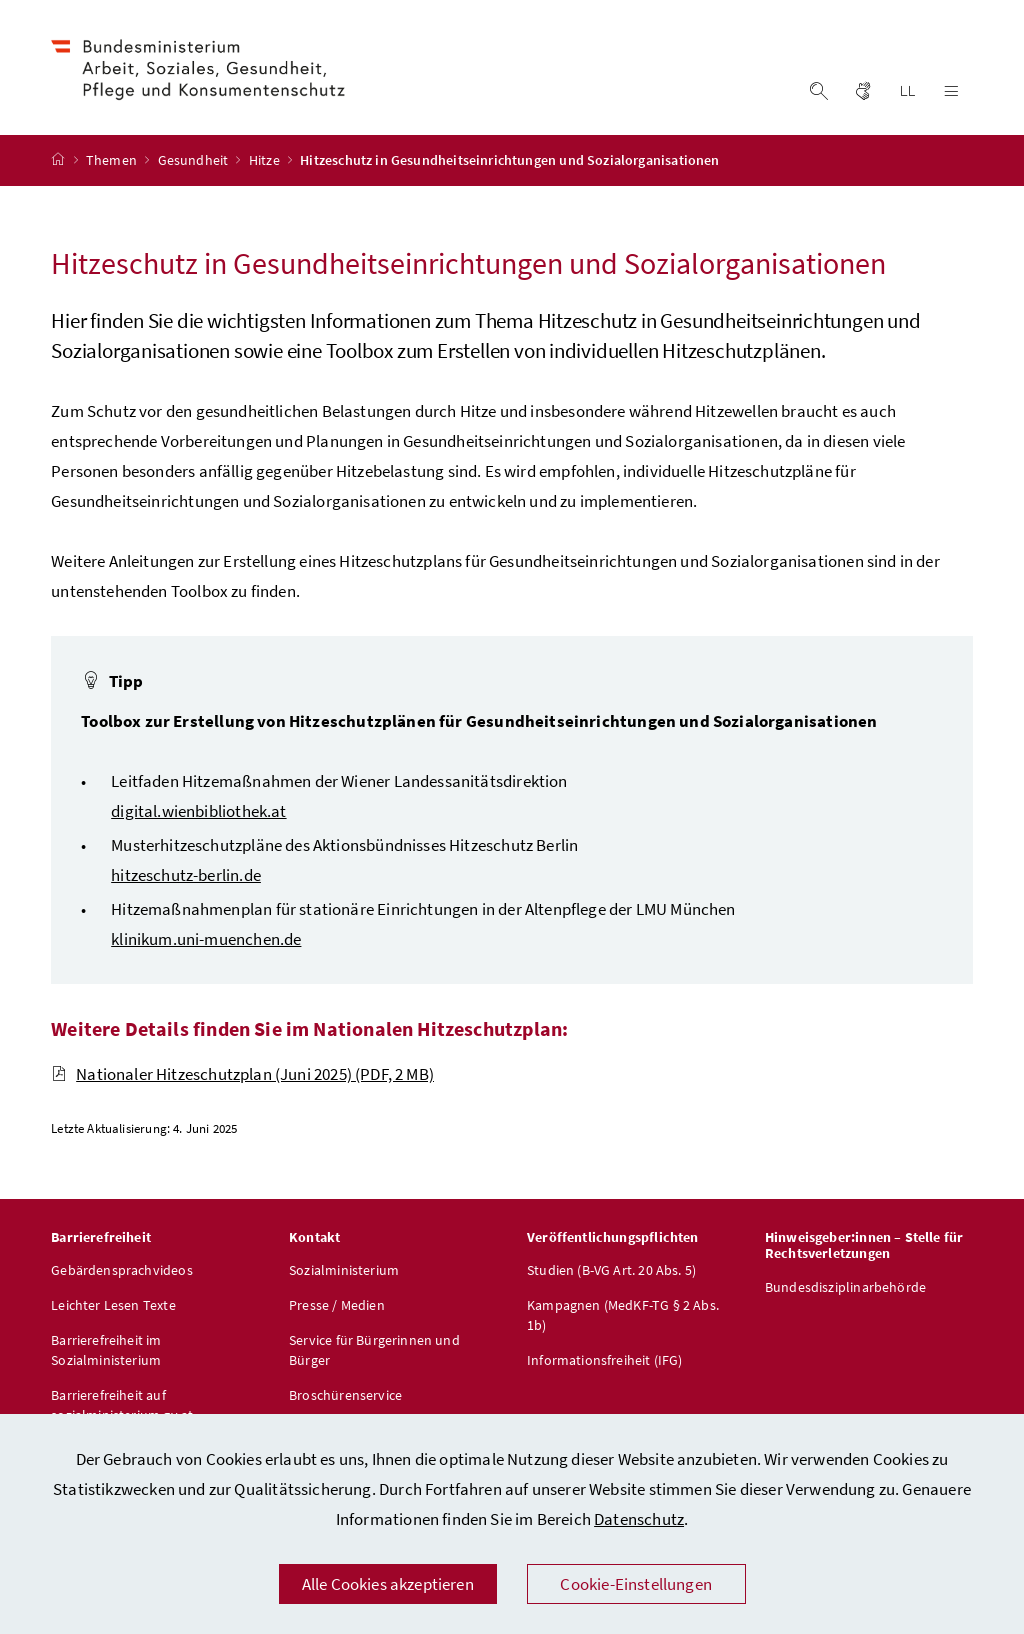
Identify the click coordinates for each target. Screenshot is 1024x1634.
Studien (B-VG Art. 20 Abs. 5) (611, 1273)
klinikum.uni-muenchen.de (206, 941)
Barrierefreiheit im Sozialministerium (106, 1353)
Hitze (266, 163)
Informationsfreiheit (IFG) (605, 1363)
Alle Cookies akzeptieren (388, 1584)
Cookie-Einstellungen (636, 1584)
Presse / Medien (337, 1308)
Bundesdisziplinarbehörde (845, 1290)
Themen (113, 163)
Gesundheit (195, 163)
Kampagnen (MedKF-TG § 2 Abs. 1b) (623, 1318)
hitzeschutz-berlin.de (186, 877)
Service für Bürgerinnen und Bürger (374, 1353)
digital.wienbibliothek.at (198, 813)
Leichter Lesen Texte (113, 1308)
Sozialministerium (344, 1273)
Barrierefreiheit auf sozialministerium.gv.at (122, 1408)
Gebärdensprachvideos (122, 1273)
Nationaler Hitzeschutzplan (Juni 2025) (242, 1076)
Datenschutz (639, 1519)
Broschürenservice (345, 1398)
